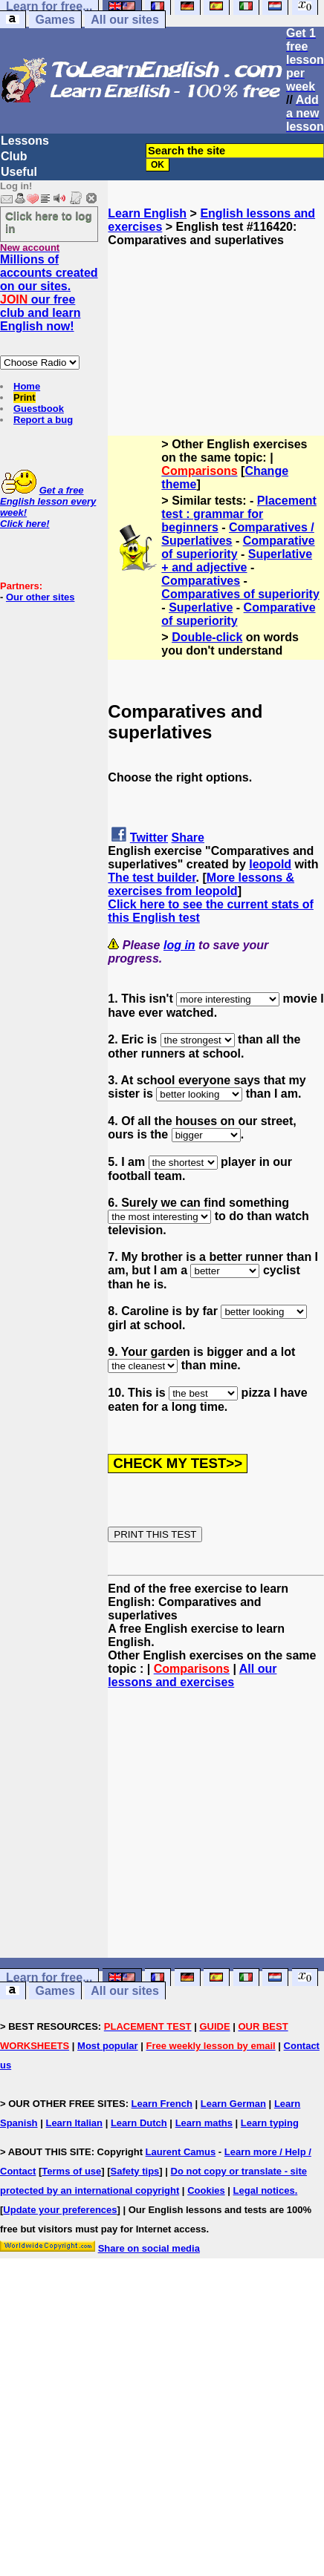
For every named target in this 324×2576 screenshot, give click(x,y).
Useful (19, 171)
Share (188, 837)
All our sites (125, 19)
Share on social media (149, 2248)
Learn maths (204, 2122)
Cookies (206, 2190)
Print (24, 397)
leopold (270, 864)
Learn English (147, 213)
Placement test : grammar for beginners (239, 514)
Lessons (25, 140)
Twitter (149, 837)
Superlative (201, 607)
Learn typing (270, 2122)
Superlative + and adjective (236, 561)
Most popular (107, 2045)
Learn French (162, 2103)
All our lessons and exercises (192, 1675)
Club (14, 156)
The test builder (151, 877)
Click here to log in (48, 222)
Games (54, 19)
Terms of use (71, 2171)
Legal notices (264, 2190)
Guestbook (38, 408)
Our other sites (40, 597)
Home (26, 386)
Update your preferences (60, 2209)
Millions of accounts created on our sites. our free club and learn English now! (49, 292)
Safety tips (135, 2171)
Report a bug (43, 419)
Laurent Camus (181, 2151)
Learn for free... (49, 1977)
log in (179, 945)
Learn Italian (74, 2122)
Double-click (207, 637)
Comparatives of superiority (240, 594)
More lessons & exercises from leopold (201, 884)
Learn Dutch (139, 2122)
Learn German (233, 2103)
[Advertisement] (216, 321)
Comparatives (200, 580)
